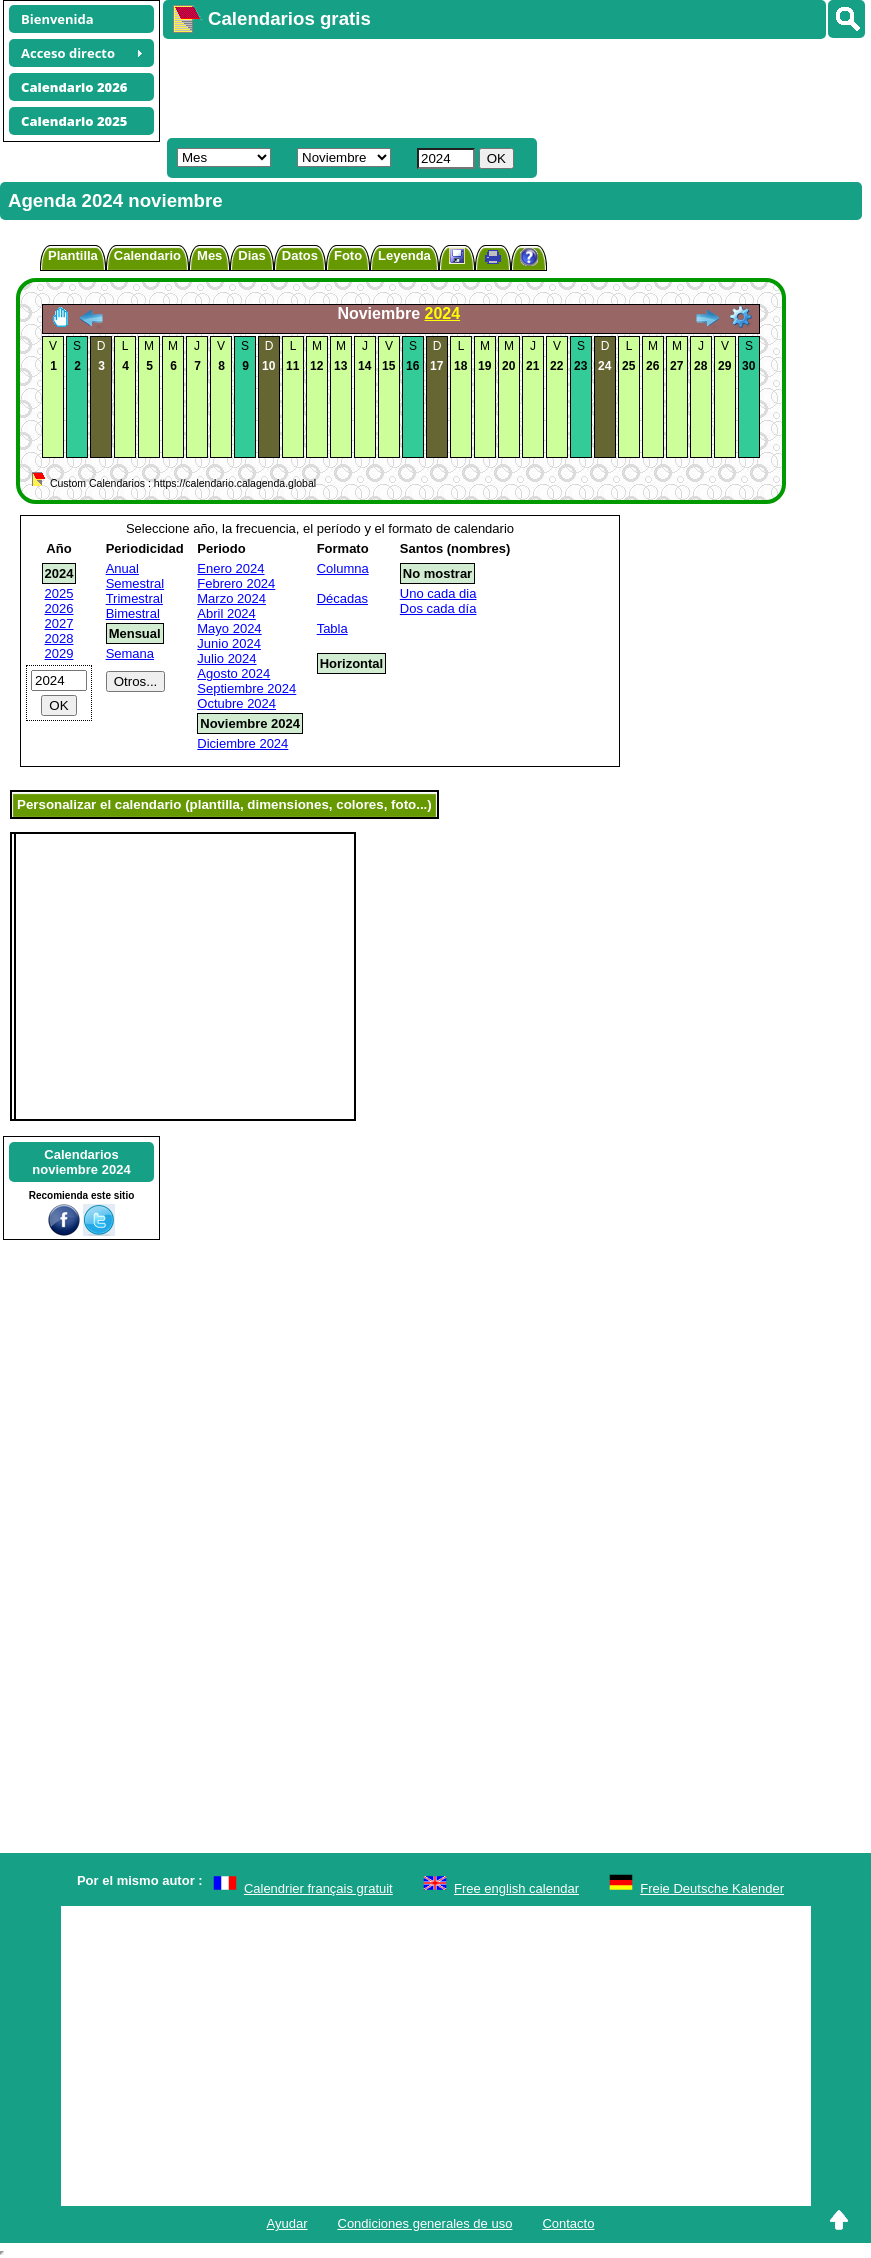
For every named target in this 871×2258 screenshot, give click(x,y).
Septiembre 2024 (246, 688)
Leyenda (404, 255)
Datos (300, 255)
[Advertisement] (507, 86)
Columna (343, 568)
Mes (209, 255)
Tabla (332, 628)
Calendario (147, 255)
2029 (59, 653)
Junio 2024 (229, 643)
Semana (130, 653)
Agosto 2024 (233, 673)
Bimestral (133, 613)
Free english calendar (516, 1888)
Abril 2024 (226, 613)
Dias (251, 255)
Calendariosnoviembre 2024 (81, 1162)
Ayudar (287, 2223)
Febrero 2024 (236, 583)
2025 (59, 593)
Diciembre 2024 (242, 743)
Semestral (135, 583)
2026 (59, 608)
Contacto (568, 2223)
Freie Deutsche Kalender (712, 1888)
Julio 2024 (226, 658)
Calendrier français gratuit (318, 1888)
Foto (348, 255)
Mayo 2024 (229, 628)
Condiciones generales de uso (425, 2223)
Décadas (342, 598)
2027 (59, 623)
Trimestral (134, 598)
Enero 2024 (230, 568)
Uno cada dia (438, 593)
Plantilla (73, 255)
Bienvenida (57, 19)
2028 (59, 638)
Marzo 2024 (231, 598)
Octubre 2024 (236, 703)
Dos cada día (438, 608)
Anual (122, 568)
